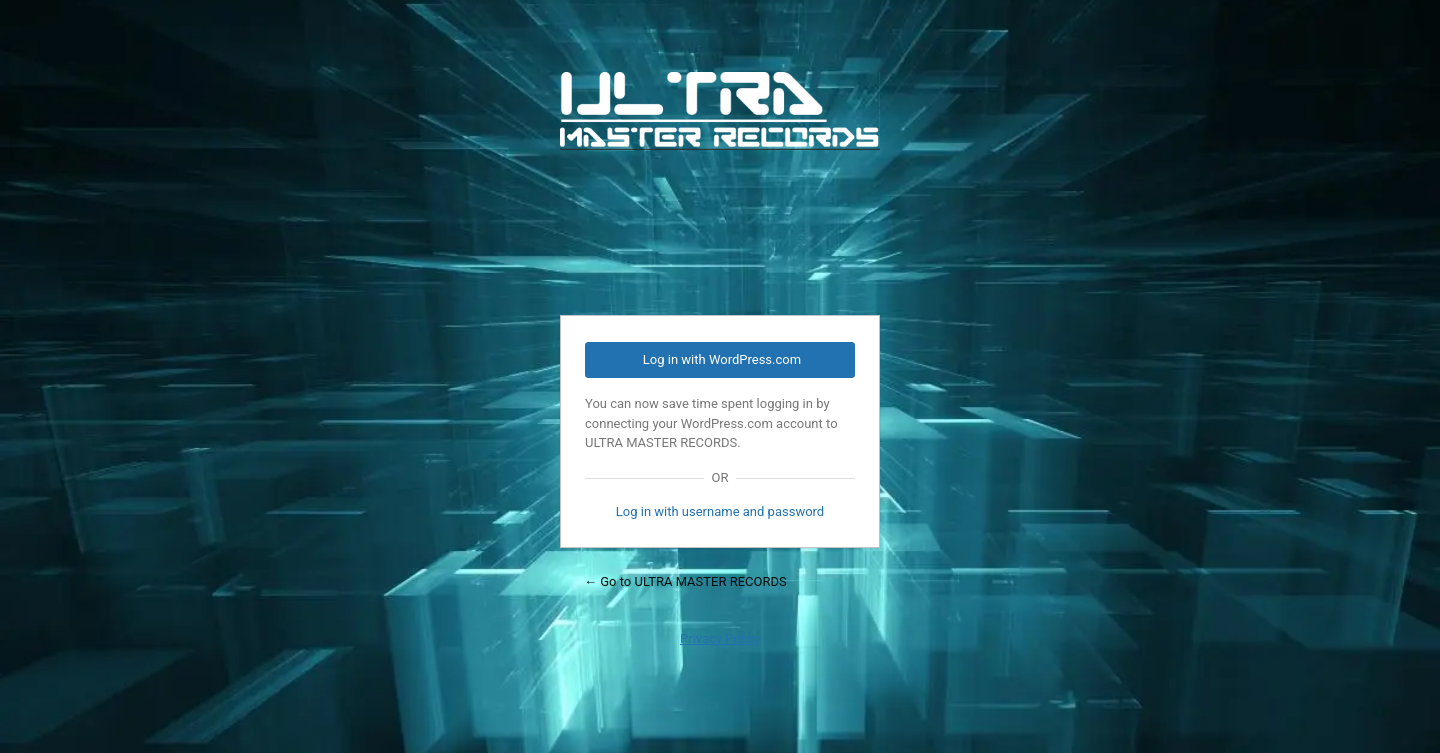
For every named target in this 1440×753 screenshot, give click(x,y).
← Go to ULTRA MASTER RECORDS (685, 581)
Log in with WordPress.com (722, 359)
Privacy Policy (720, 638)
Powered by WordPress (720, 181)
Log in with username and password (720, 511)
